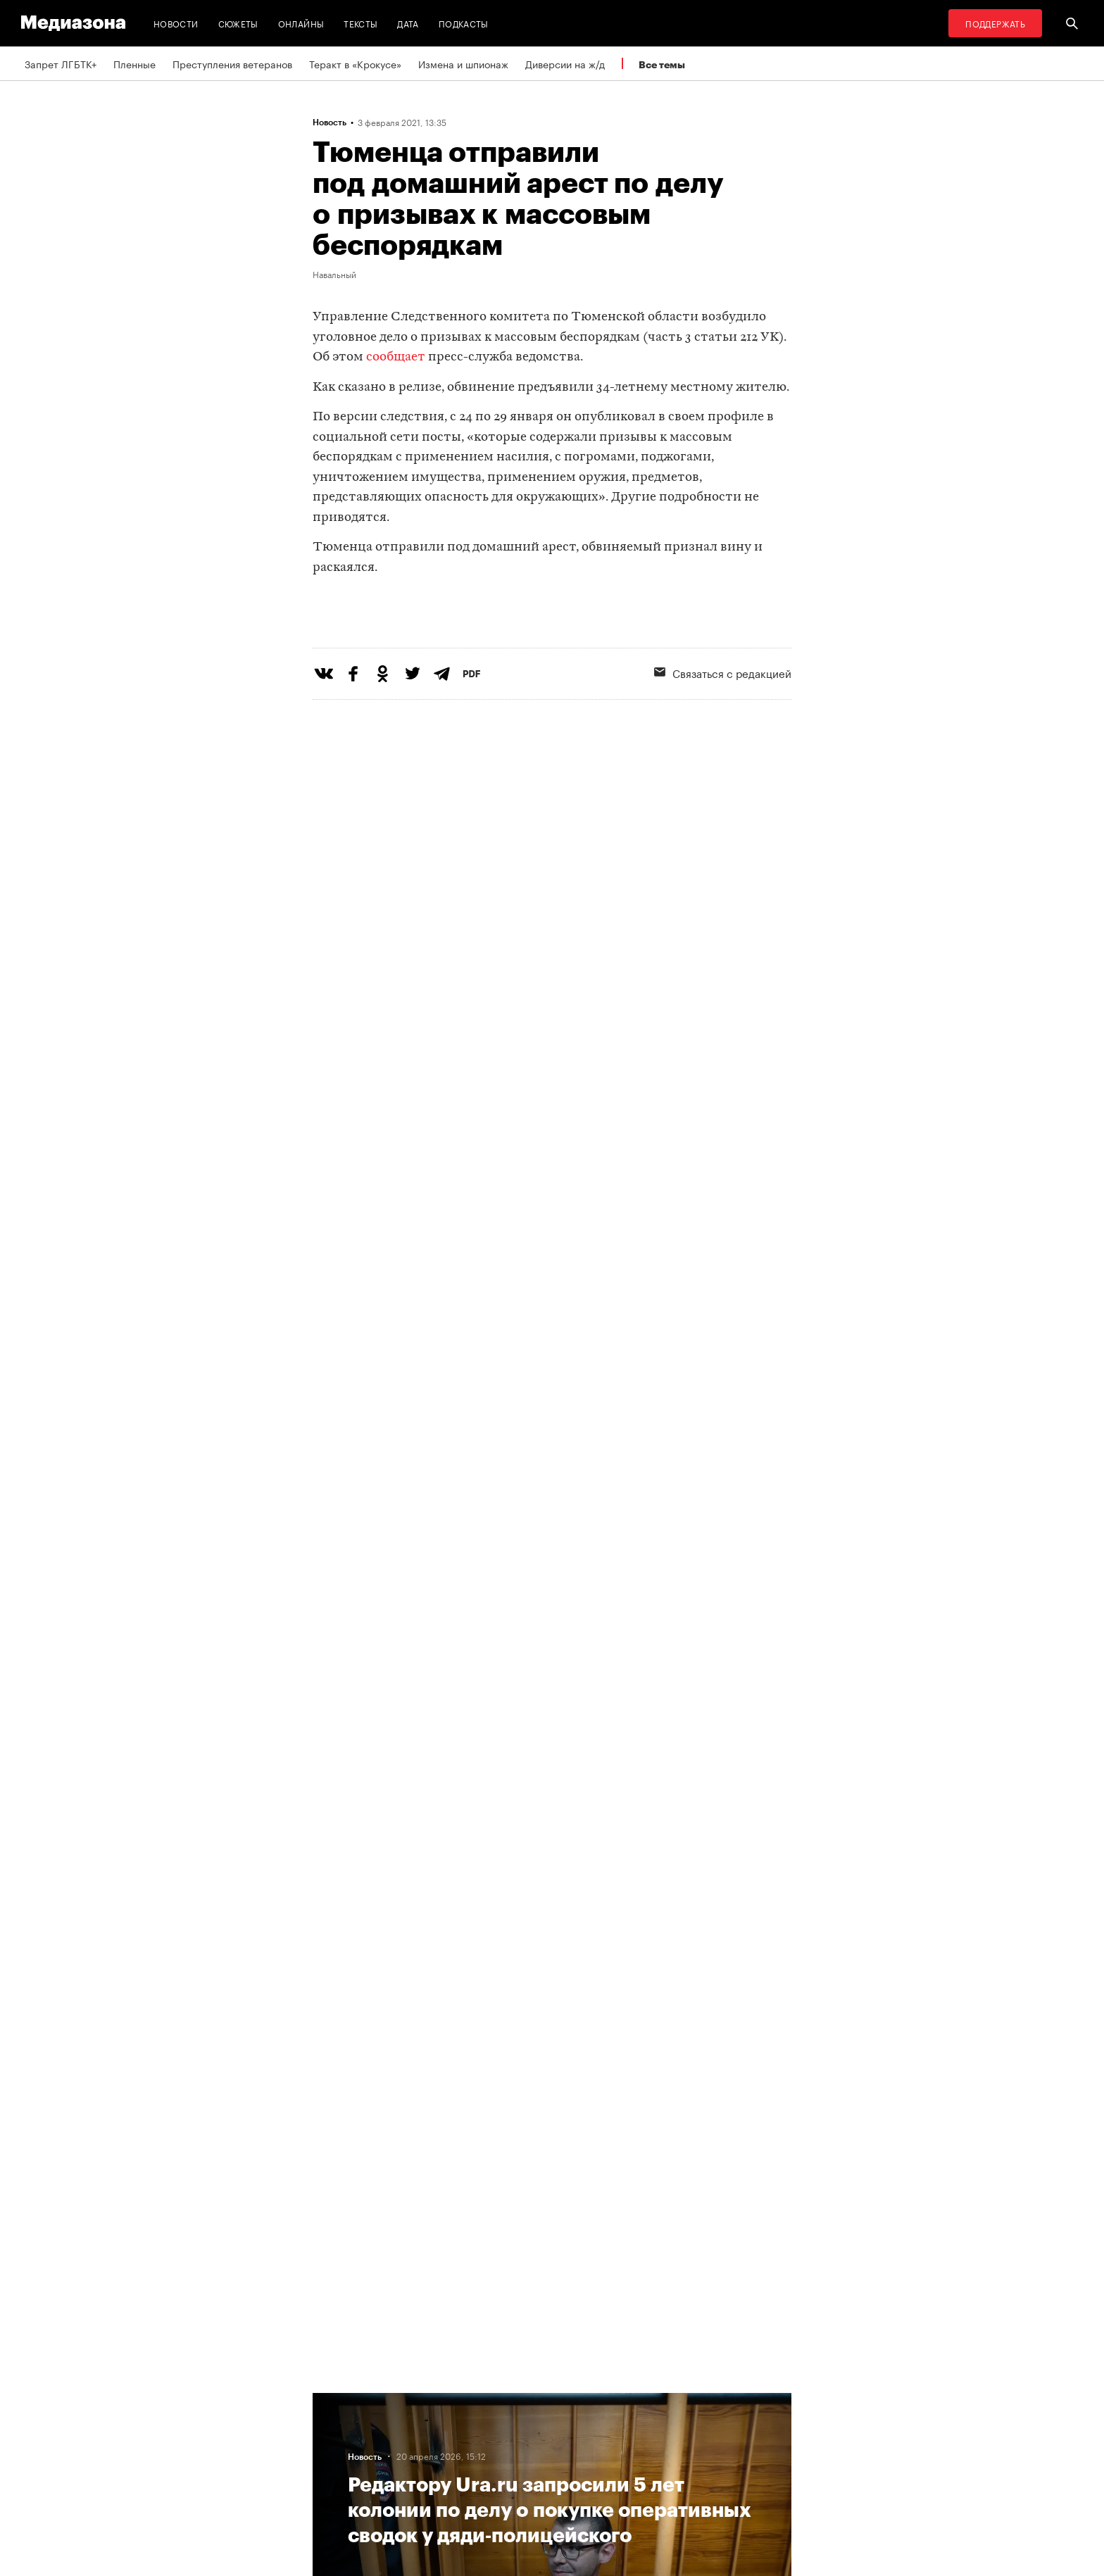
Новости (176, 23)
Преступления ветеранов (232, 63)
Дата (407, 23)
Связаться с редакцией (722, 730)
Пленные (134, 63)
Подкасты (464, 23)
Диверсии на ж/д (565, 63)
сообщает (395, 357)
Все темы (662, 64)
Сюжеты (238, 23)
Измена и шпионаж (463, 63)
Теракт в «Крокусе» (355, 63)
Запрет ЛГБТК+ (60, 63)
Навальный (334, 273)
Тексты (360, 23)
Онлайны (301, 23)
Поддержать (995, 23)
